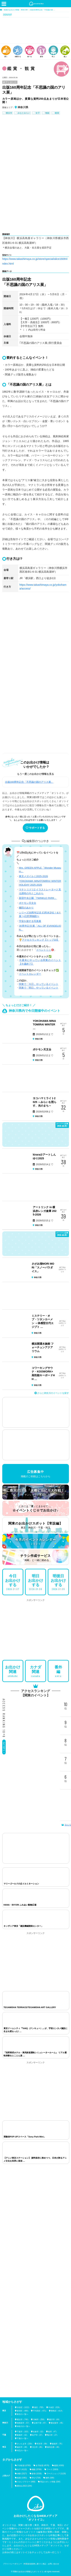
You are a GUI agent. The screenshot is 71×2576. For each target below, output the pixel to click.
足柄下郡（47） (40, 2423)
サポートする (35, 827)
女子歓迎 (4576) (42, 2465)
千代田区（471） (40, 2411)
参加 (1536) (37, 2474)
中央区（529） (54, 2407)
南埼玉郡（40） (53, 2447)
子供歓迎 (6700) (24, 2465)
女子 (38, 113)
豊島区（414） (57, 2411)
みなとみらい (24, 113)
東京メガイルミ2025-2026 (33, 876)
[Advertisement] (35, 30)
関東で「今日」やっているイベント (38, 984)
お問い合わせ (53, 2564)
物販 (47, 113)
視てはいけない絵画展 (48, 1757)
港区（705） (39, 2407)
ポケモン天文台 (27, 903)
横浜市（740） (23, 2419)
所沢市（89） (42, 2444)
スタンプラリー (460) (26, 2482)
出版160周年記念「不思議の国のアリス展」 (29, 781)
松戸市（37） (38, 2435)
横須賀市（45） (57, 2423)
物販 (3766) (37, 2469)
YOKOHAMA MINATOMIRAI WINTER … (44, 1024)
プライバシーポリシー (12, 2564)
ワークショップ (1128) (56, 2474)
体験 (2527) (22, 2474)
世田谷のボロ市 (44, 1776)
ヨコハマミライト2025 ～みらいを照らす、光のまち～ (44, 1102)
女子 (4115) (22, 2469)
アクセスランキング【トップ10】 (40, 939)
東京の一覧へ (22, 2414)
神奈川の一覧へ (23, 2426)
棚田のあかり (26, 907)
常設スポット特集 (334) (50, 2482)
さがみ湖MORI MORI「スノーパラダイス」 (43, 1267)
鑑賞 (57, 113)
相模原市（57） (23, 2423)
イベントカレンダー (30, 973)
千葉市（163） (23, 2432)
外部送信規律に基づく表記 (34, 2564)
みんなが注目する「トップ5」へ (28, 1824)
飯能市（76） (57, 2444)
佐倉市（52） (38, 2432)
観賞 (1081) (22, 2478)
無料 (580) (49, 2478)
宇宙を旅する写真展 (30, 921)
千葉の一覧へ (22, 2438)
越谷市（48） (22, 2447)
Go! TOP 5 (4, 1747)
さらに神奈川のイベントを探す (53, 1393)
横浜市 (9, 113)
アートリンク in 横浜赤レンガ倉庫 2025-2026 (44, 1211)
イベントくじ (43, 949)
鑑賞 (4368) (59, 2465)
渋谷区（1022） (23, 2407)
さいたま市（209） (25, 2444)
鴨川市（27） (53, 2435)
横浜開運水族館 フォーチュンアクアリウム (43, 1347)
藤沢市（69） (55, 2419)
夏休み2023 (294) (24, 2486)
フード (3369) (52, 2469)
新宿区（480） (23, 2411)
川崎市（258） (39, 2419)
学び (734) (36, 2478)
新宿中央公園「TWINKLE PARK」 (38, 898)
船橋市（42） (22, 2435)
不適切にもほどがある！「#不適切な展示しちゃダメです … (51, 1707)
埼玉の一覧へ (22, 2450)
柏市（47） (53, 2432)
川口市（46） (38, 2447)
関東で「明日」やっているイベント (38, 987)
